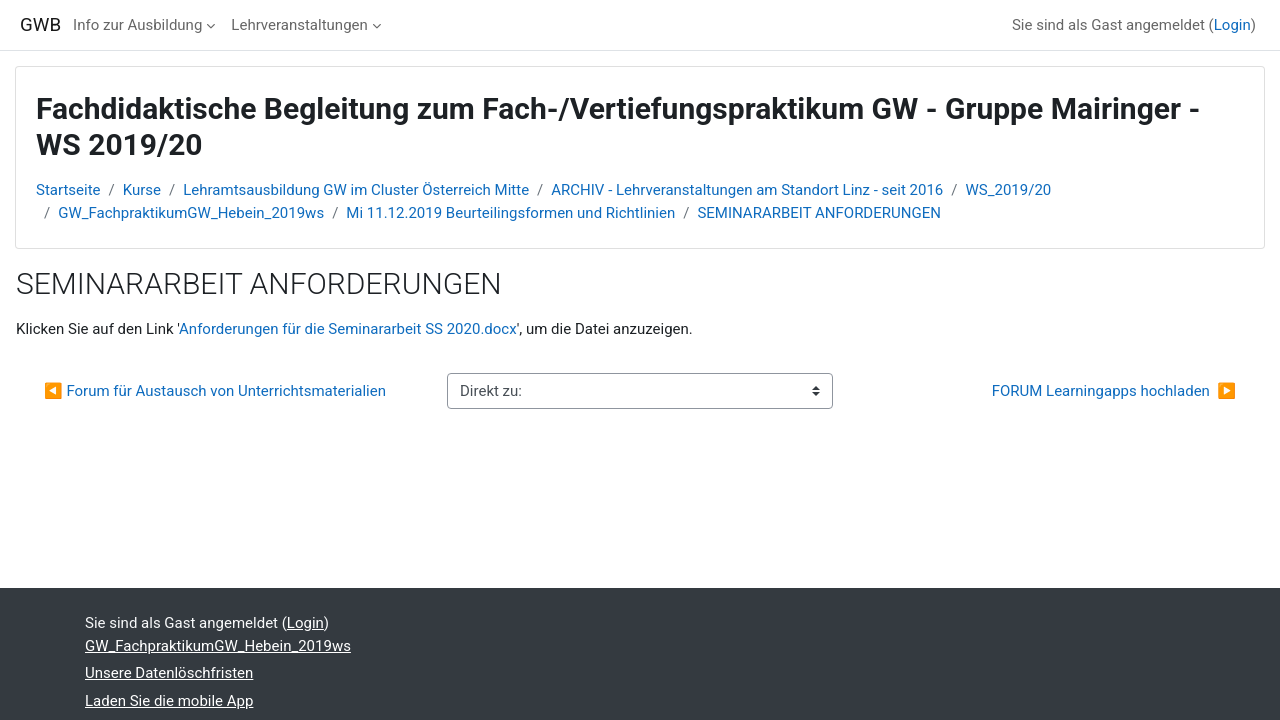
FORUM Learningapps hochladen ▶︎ (1114, 391)
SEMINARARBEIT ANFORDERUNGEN (818, 213)
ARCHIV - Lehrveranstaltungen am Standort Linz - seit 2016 (747, 190)
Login (1232, 25)
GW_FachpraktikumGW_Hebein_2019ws (191, 213)
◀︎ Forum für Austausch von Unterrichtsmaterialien (215, 391)
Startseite (68, 190)
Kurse (142, 190)
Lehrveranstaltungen (299, 25)
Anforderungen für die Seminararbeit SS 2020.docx (348, 329)
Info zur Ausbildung (137, 25)
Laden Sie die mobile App (169, 701)
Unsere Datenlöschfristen (169, 673)
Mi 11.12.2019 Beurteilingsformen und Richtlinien (510, 213)
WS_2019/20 (1009, 190)
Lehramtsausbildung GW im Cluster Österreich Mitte (356, 190)
